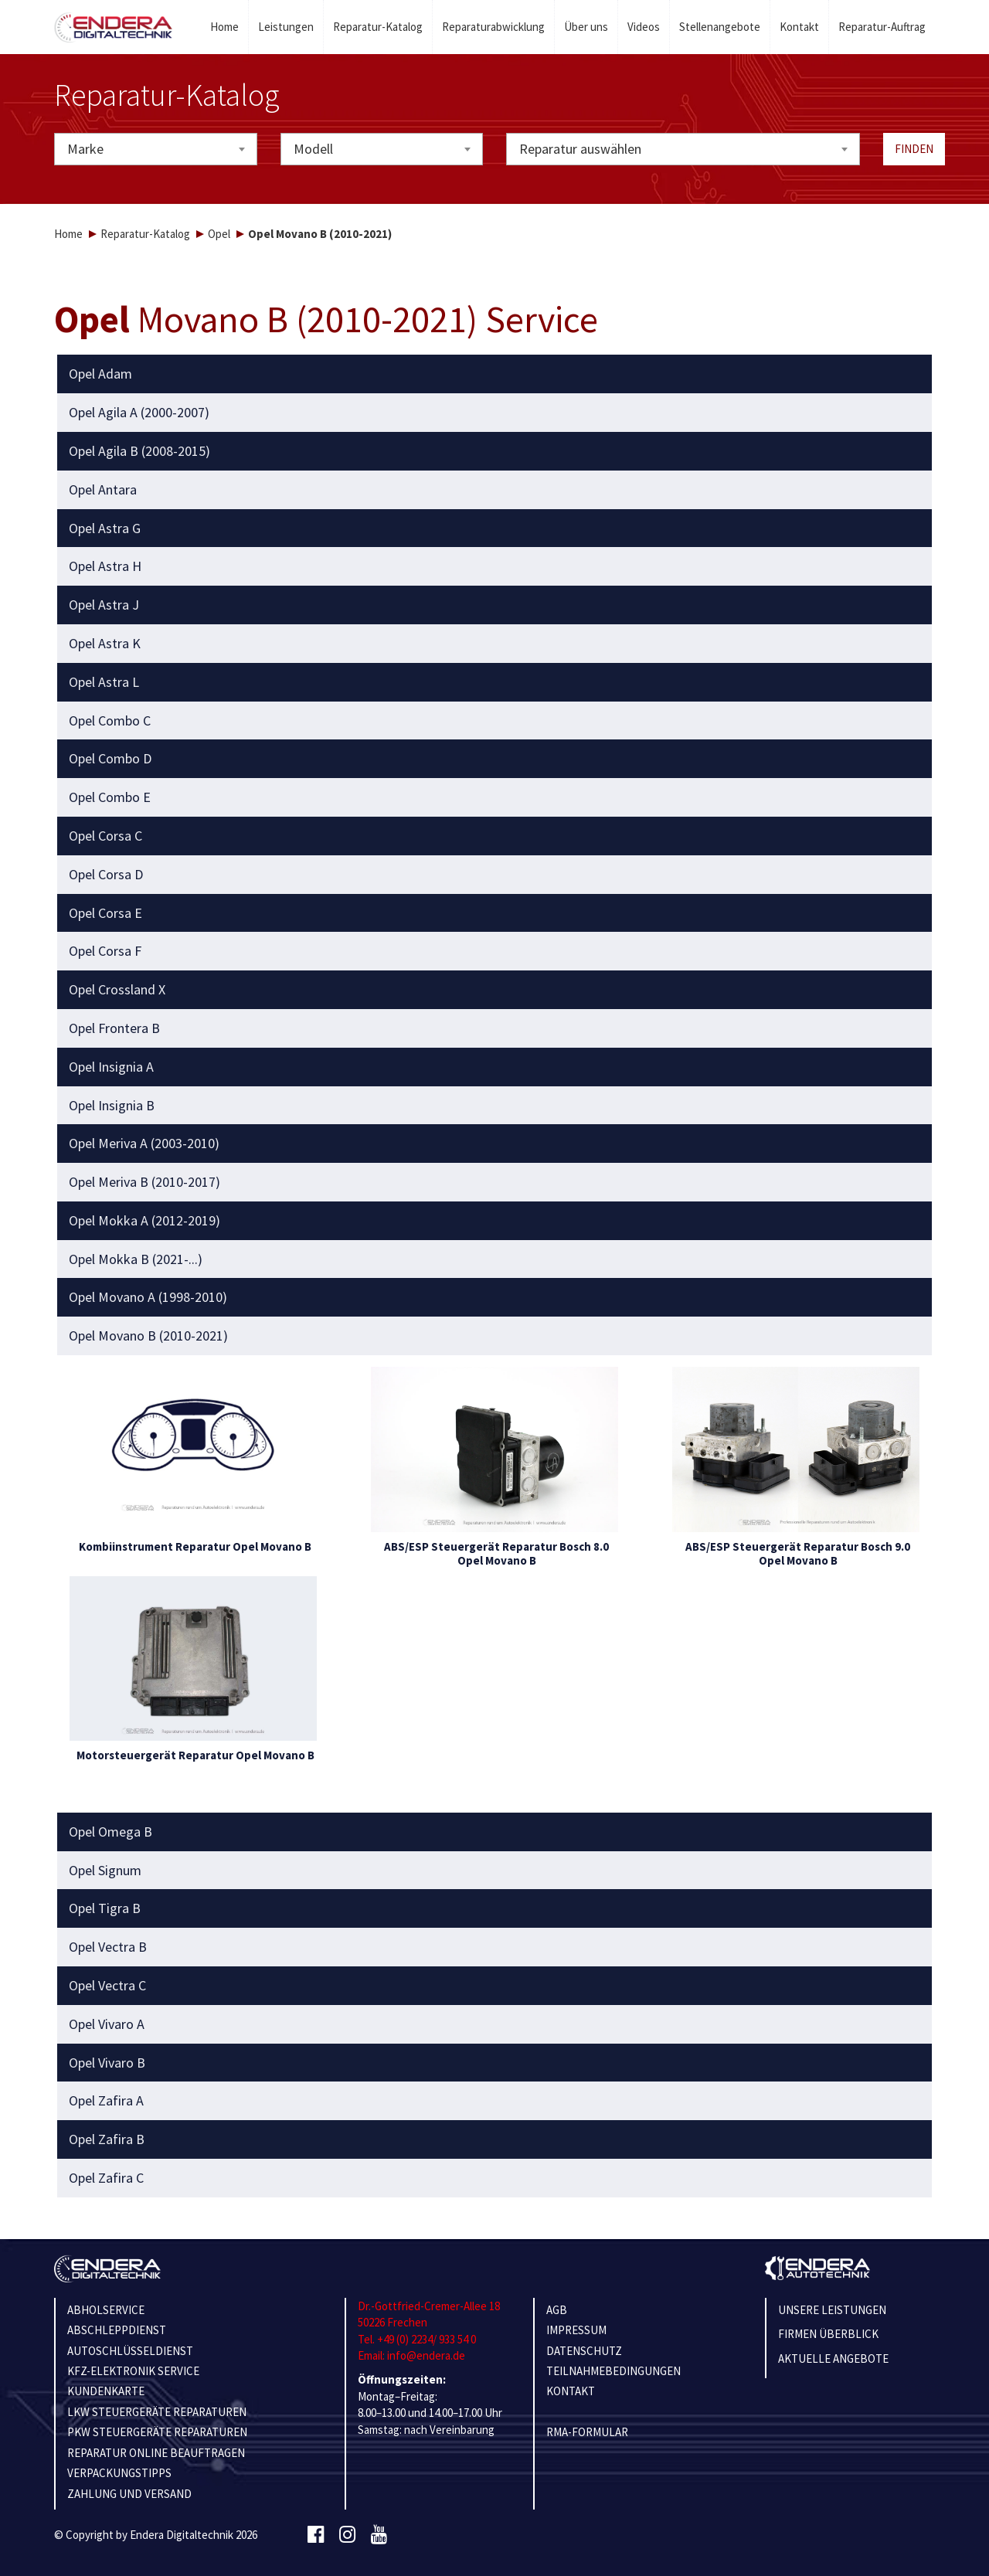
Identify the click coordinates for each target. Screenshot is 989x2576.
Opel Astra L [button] (104, 682)
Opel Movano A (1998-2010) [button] (148, 1297)
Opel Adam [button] (100, 374)
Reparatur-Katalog (378, 26)
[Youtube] (379, 2535)
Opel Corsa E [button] (105, 913)
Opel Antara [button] (103, 490)
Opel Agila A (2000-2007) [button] (139, 412)
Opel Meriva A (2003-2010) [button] (144, 1143)
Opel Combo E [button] (110, 797)
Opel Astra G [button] (105, 528)
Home (224, 26)
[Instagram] (347, 2535)
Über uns (586, 26)
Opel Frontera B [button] (114, 1028)
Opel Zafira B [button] (106, 2139)
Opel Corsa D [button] (106, 874)
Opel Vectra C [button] (107, 1985)
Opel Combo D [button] (110, 758)
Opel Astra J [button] (104, 605)
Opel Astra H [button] (105, 566)
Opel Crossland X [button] (117, 989)
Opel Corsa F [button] (105, 951)
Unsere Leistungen (832, 2309)
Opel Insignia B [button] (112, 1105)
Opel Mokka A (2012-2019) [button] (144, 1221)
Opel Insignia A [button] (111, 1067)
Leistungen (286, 26)
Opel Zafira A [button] (106, 2101)
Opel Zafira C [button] (106, 2178)
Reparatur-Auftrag (882, 26)
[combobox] (155, 149)
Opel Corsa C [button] (105, 836)
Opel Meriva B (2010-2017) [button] (144, 1182)
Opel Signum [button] (105, 1870)
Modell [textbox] (313, 149)
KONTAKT (570, 2391)
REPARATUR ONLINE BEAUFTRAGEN (156, 2452)
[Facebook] (316, 2535)
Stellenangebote (719, 26)
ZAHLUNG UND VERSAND (129, 2493)
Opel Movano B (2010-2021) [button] (148, 1336)
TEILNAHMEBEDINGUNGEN (613, 2371)
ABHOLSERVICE (105, 2309)
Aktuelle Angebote (833, 2358)
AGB (556, 2309)
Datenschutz (584, 2350)
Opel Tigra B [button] (105, 1908)
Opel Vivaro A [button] (106, 2024)
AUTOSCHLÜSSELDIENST (130, 2350)
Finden (914, 148)
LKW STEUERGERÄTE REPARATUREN (156, 2411)
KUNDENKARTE (105, 2391)
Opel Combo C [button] (110, 721)
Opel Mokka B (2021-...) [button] (135, 1259)
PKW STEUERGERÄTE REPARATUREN (157, 2432)
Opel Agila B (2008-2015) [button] (139, 451)
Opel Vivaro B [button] (107, 2063)
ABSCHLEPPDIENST (116, 2330)
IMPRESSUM (576, 2330)
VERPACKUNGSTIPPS (119, 2473)
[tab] (495, 374)
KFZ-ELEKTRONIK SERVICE (133, 2371)
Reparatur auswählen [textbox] (580, 149)
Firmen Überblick (828, 2333)
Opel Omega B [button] (110, 1832)
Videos (643, 26)
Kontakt (799, 26)
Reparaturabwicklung (493, 26)
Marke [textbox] (85, 149)
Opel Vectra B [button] (108, 1947)
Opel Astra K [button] (105, 643)
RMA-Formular (587, 2432)
